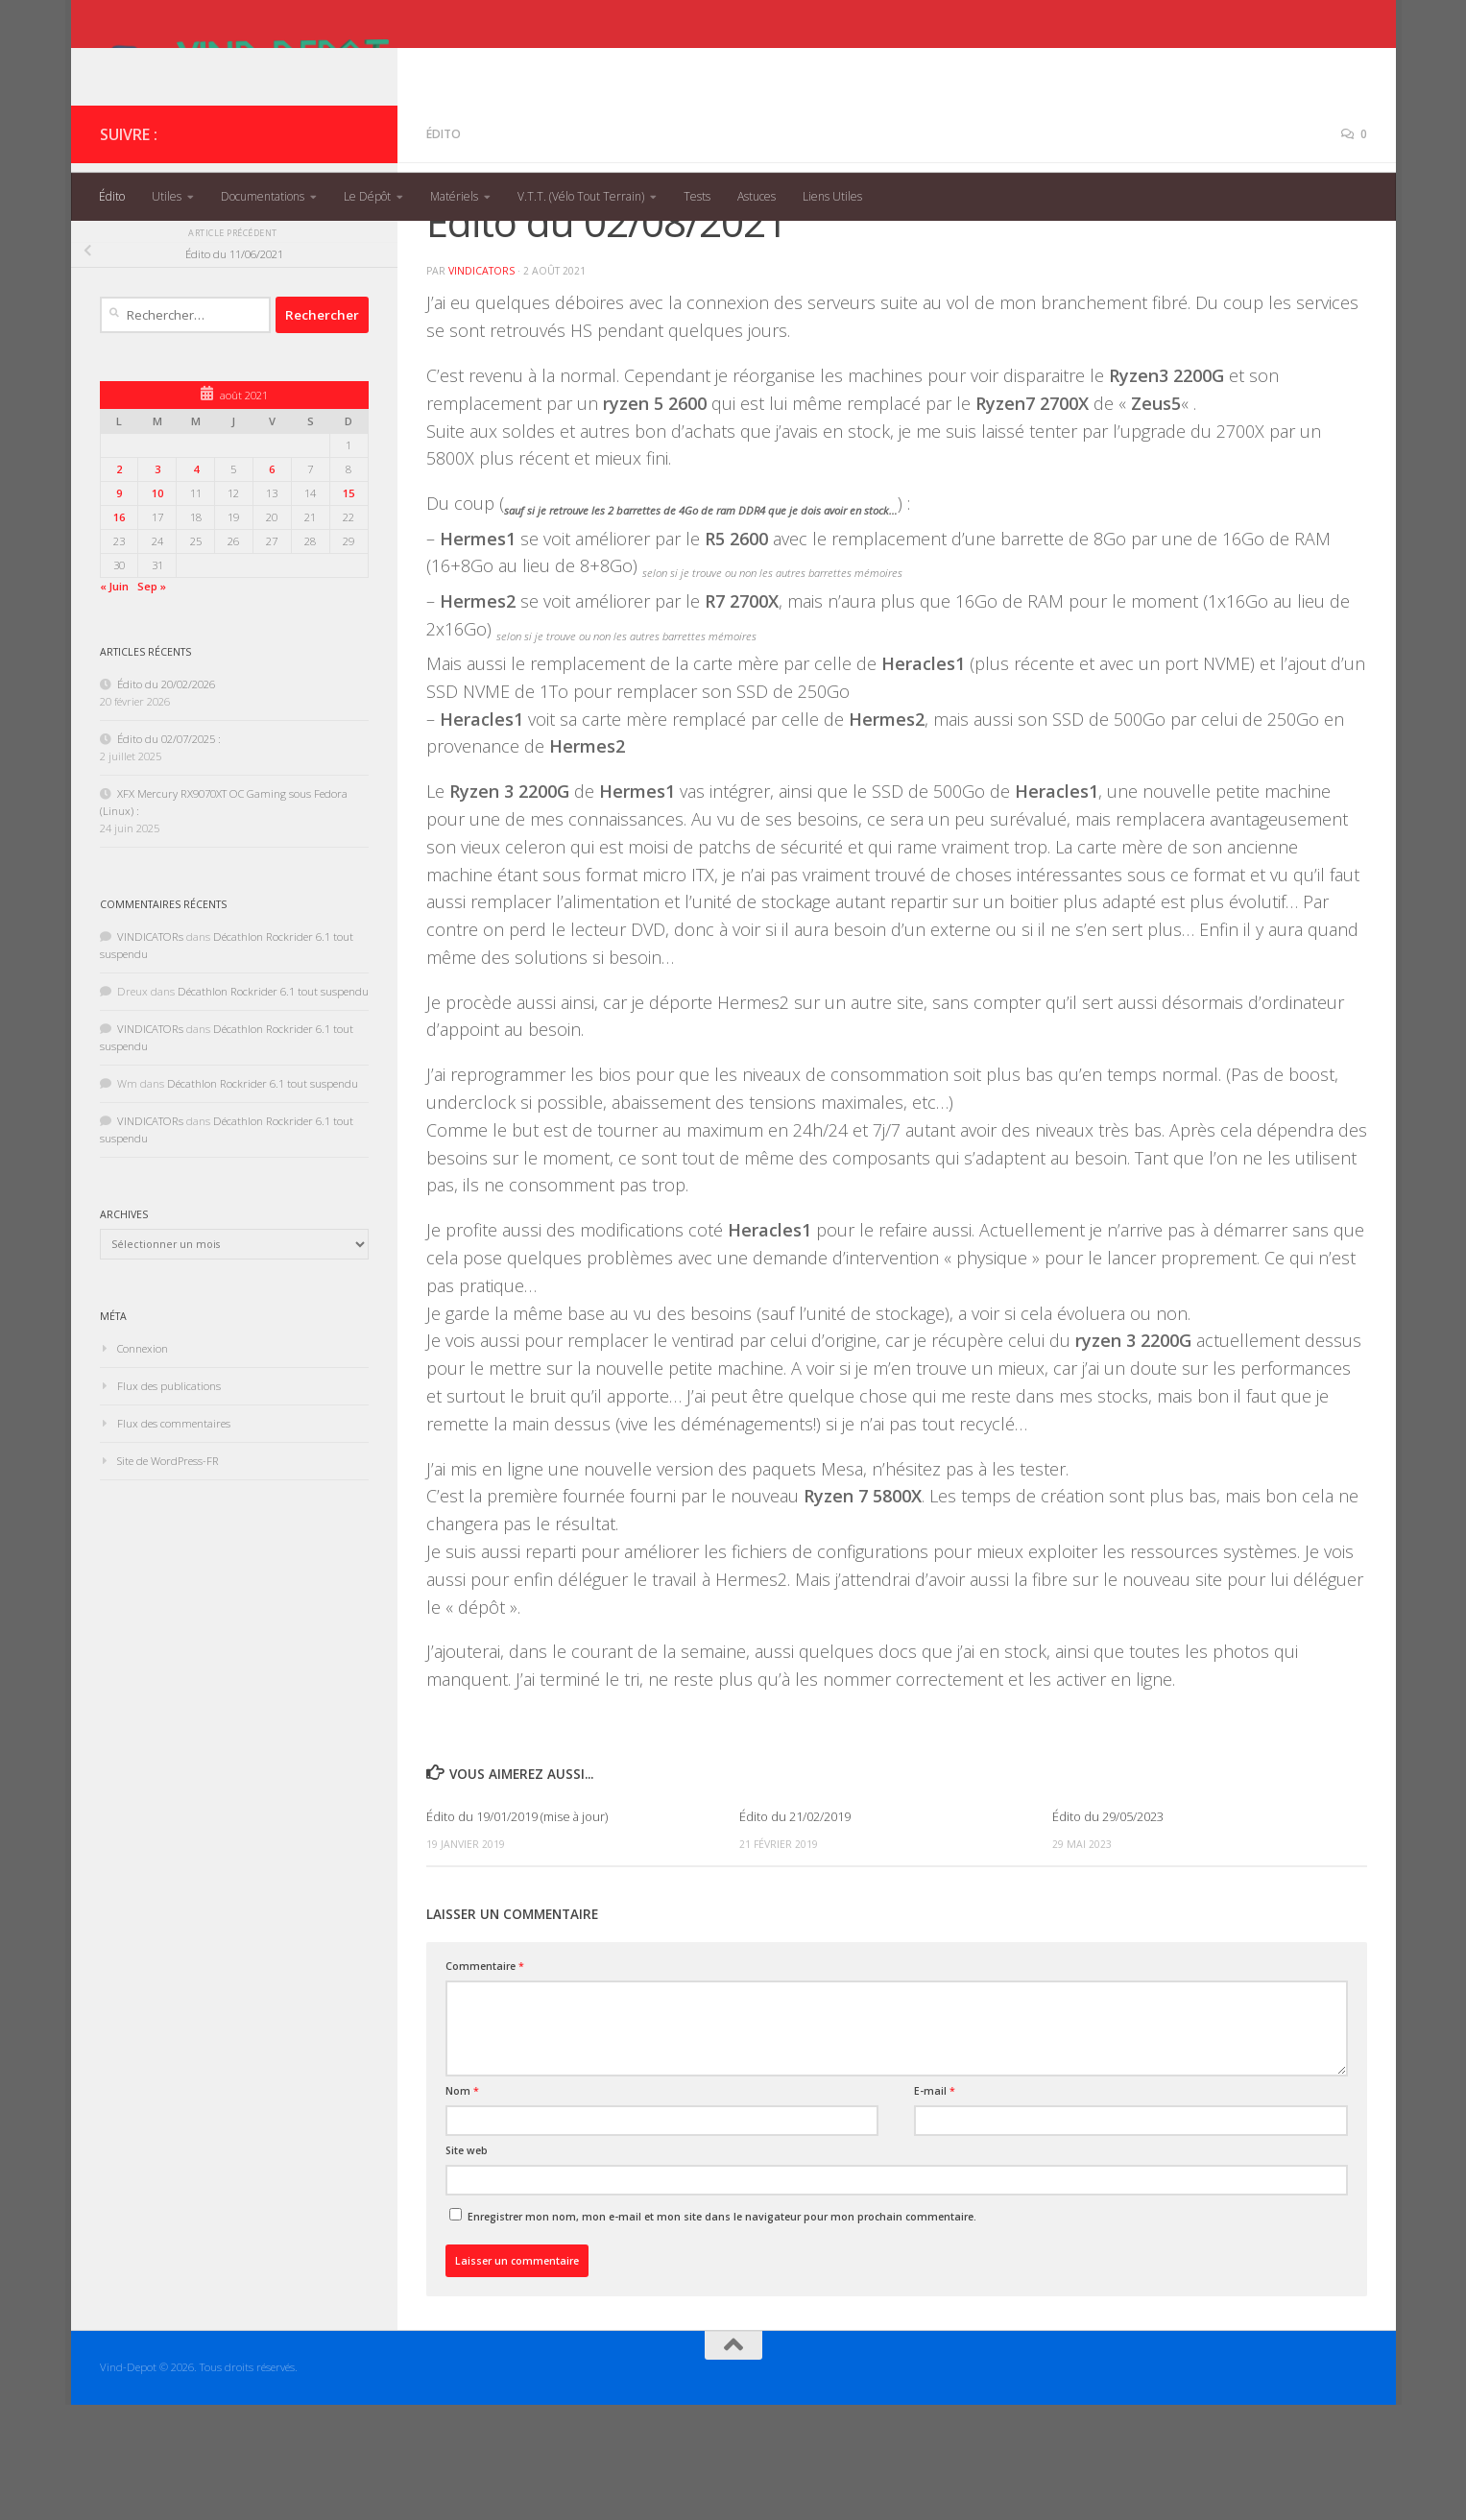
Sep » (151, 701)
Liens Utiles (832, 196)
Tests (697, 196)
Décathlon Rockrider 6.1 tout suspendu (273, 1106)
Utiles (166, 196)
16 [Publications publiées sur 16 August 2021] (119, 632)
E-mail (934, 2206)
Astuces (756, 196)
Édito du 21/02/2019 (795, 1931)
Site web (466, 2265)
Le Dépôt (367, 196)
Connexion (142, 1463)
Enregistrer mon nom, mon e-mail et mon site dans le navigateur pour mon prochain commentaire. (722, 2332)
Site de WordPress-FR (168, 1576)
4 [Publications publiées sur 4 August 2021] (196, 584)
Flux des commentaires (173, 1538)
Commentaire (484, 2081)
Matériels (454, 196)
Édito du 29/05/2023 (1108, 1931)
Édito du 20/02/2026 (166, 799)
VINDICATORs (481, 386)
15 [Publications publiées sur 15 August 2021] (348, 608)
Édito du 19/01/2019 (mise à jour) (517, 1931)
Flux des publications (169, 1501)
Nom (462, 2206)
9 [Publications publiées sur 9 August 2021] (119, 608)
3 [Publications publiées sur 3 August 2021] (157, 584)
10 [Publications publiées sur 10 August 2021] (157, 608)
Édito (112, 196)
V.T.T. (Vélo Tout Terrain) (580, 196)
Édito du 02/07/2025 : (169, 854)
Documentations (262, 196)
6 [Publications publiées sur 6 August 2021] (272, 584)
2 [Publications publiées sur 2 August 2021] (119, 584)
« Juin (114, 701)
